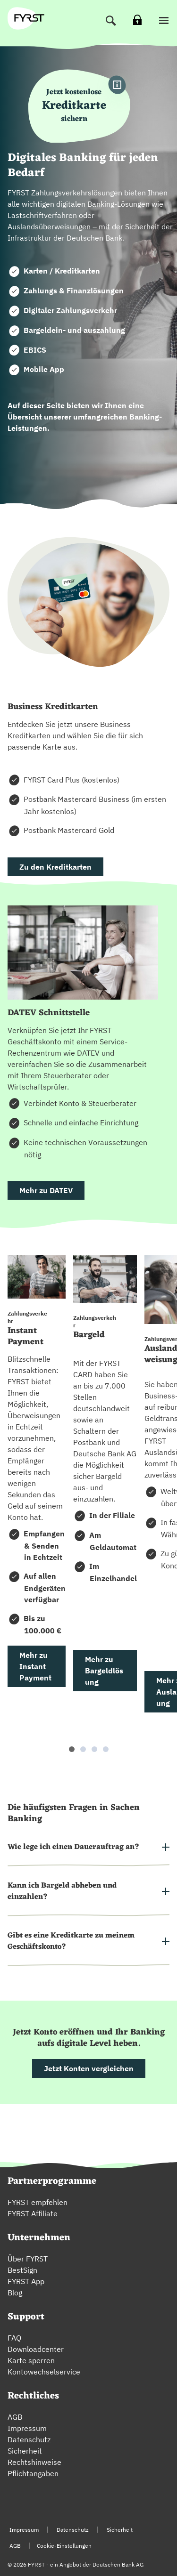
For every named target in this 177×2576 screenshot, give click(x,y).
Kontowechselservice (44, 2371)
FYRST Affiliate (33, 2213)
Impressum (27, 2428)
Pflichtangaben (33, 2473)
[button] (163, 20)
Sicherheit (25, 2450)
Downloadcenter (36, 2349)
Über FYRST (28, 2258)
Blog (15, 2292)
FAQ (14, 2337)
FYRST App (26, 2281)
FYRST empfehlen (37, 2202)
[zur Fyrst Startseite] (29, 18)
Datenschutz (29, 2439)
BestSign (22, 2270)
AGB (15, 2417)
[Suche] (111, 21)
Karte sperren (31, 2360)
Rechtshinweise (34, 2462)
